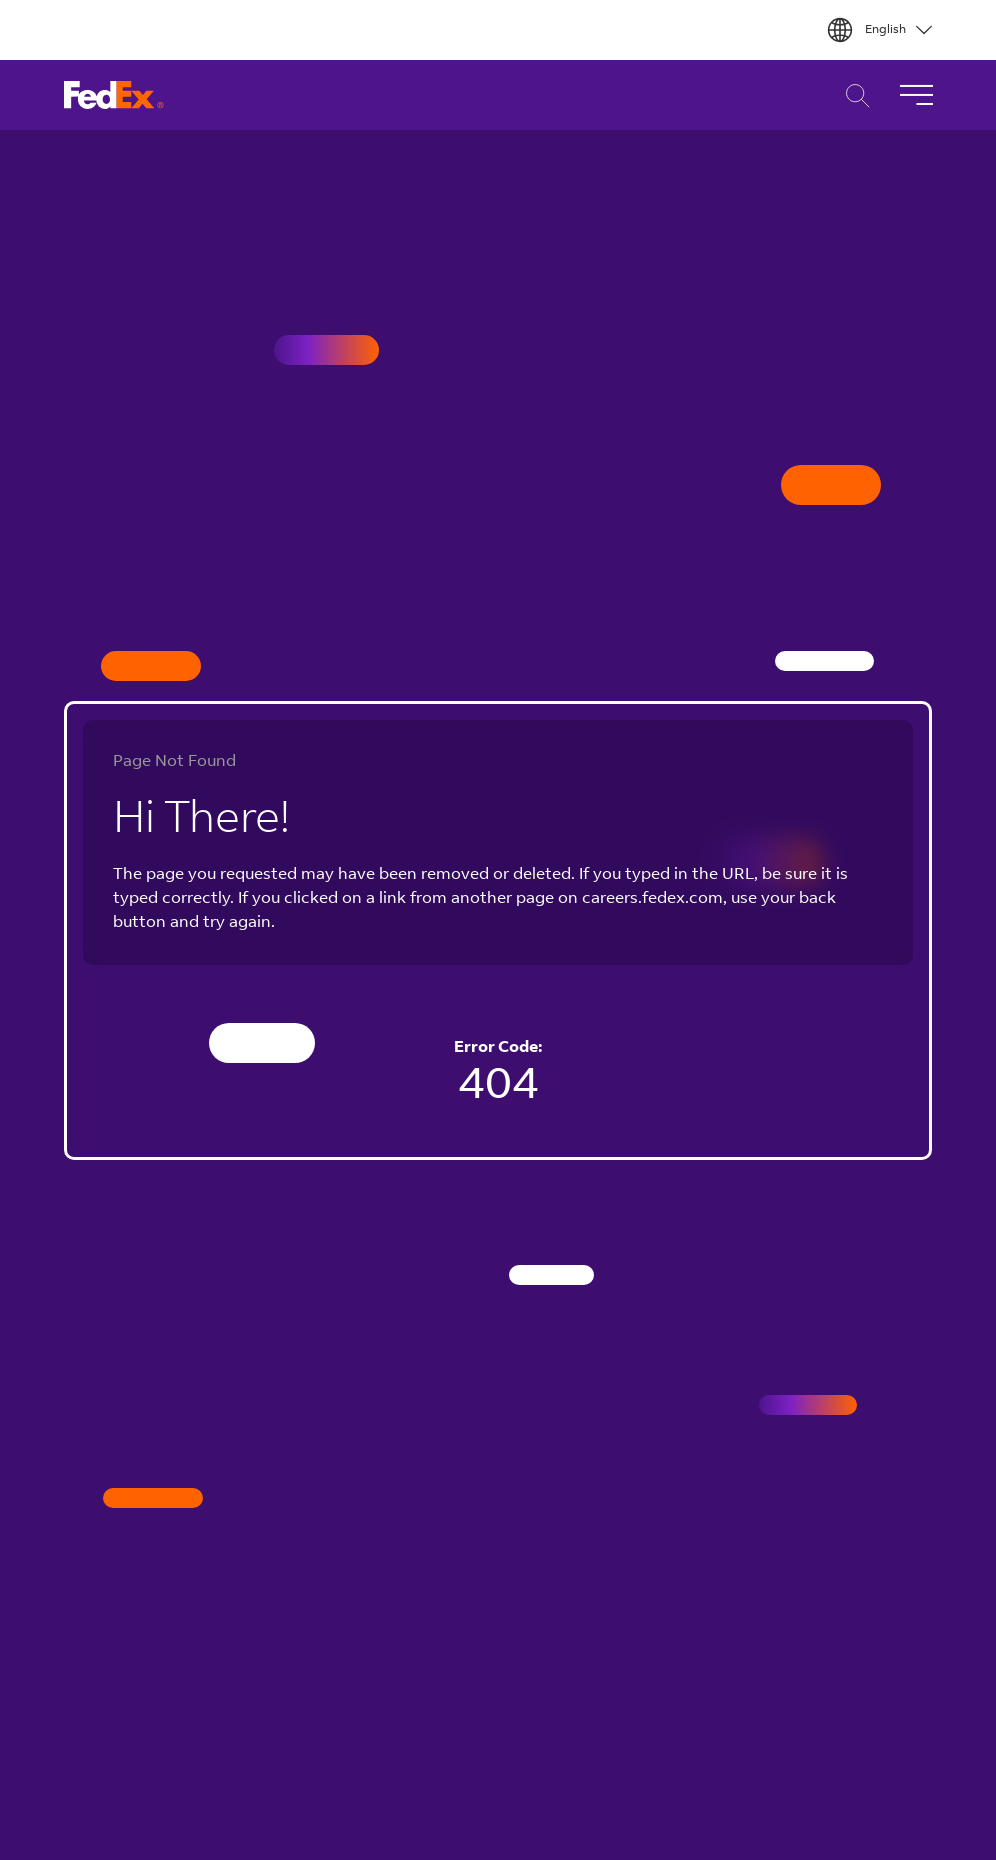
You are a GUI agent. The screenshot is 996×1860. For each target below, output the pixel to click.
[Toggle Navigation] (916, 95)
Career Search (852, 95)
